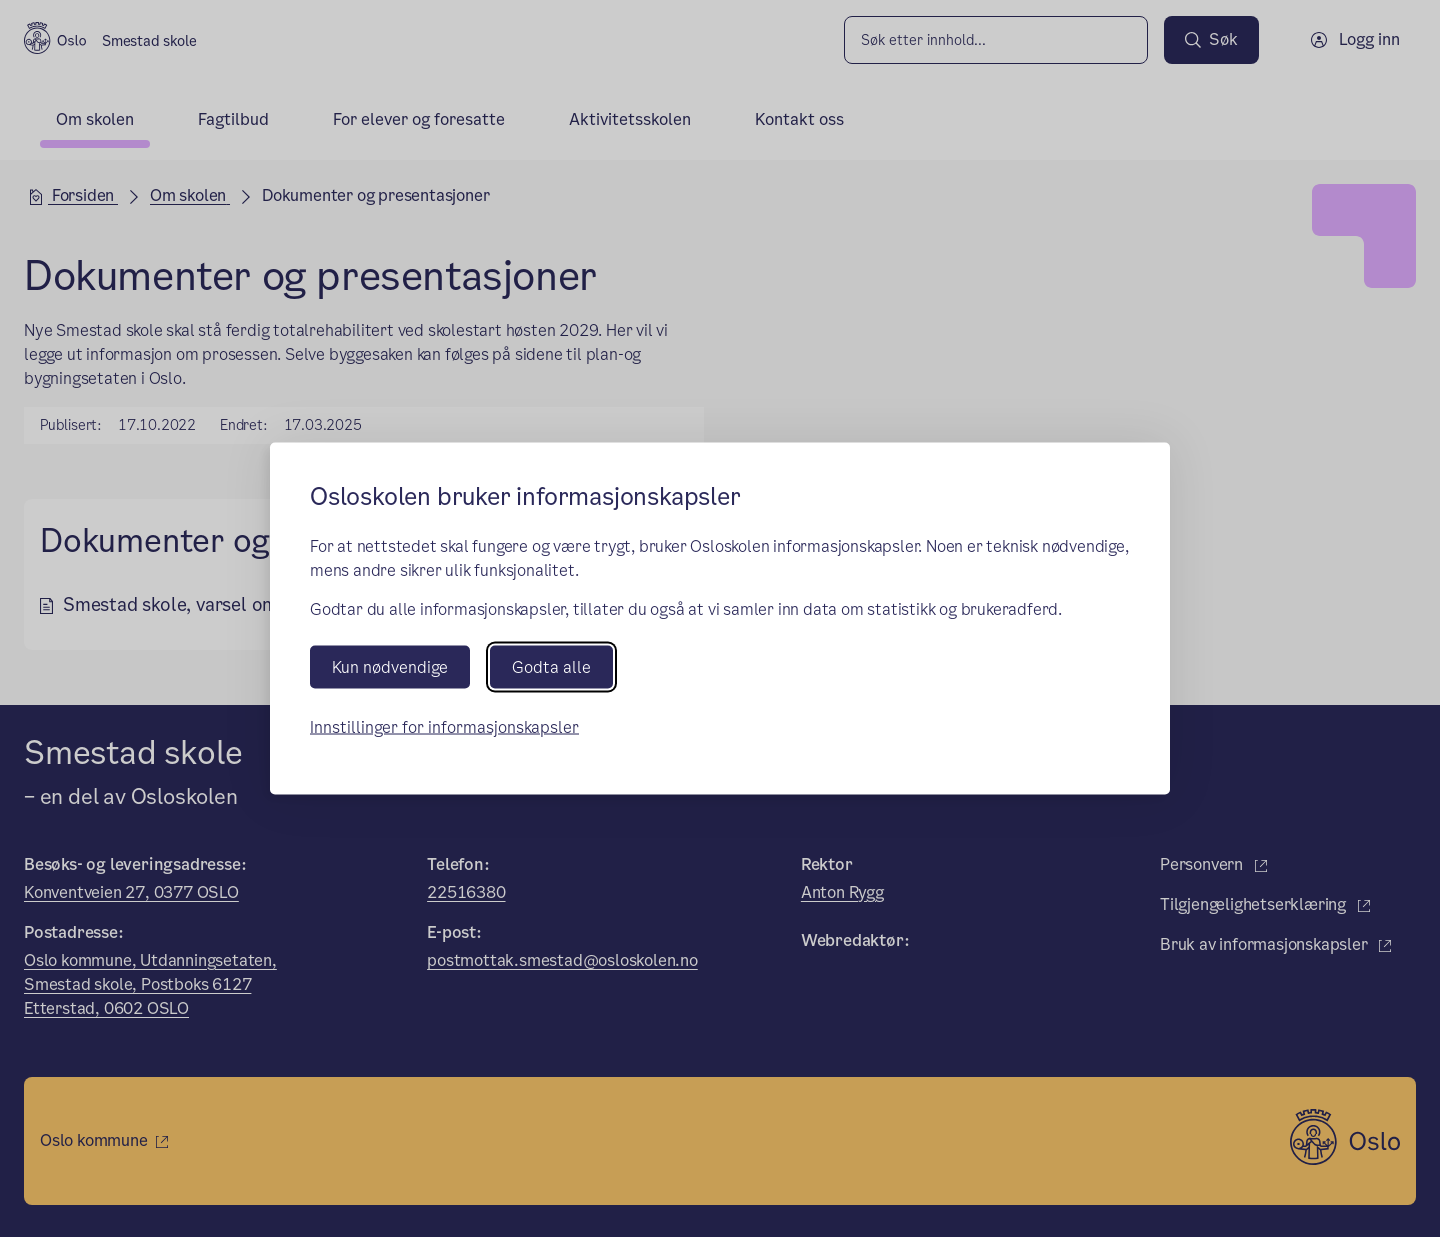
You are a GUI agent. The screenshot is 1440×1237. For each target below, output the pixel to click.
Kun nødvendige (390, 667)
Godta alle (551, 667)
